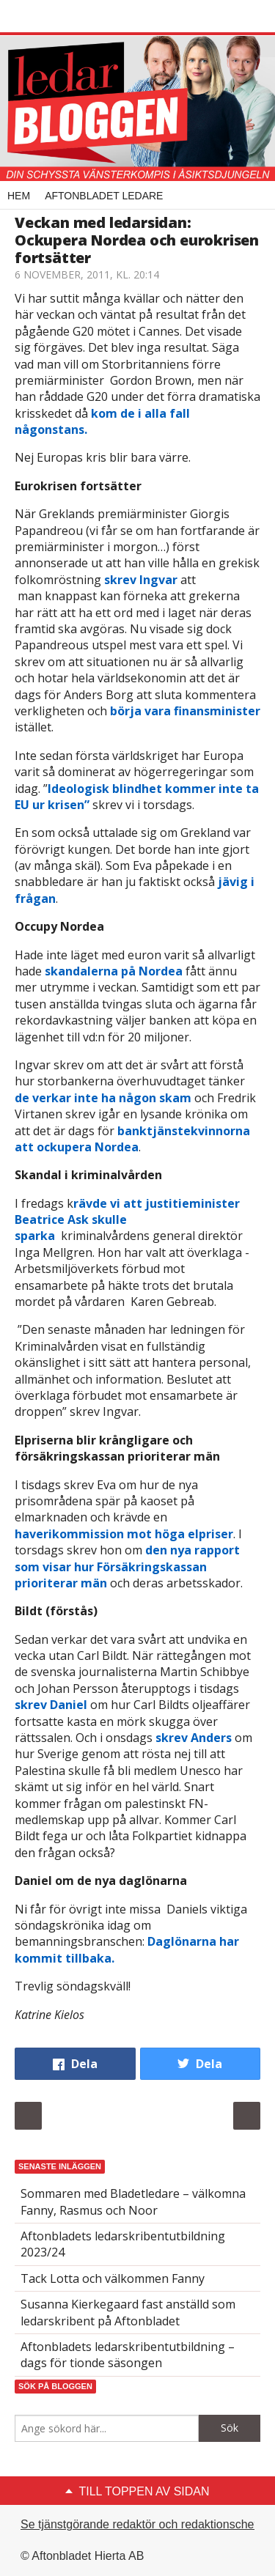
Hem (18, 196)
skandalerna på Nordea (114, 971)
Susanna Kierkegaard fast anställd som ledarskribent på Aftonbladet (128, 2312)
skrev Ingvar (140, 580)
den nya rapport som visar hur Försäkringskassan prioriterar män (127, 1566)
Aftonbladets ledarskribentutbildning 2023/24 (123, 2244)
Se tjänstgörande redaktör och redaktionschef (139, 2524)
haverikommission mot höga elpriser (124, 1534)
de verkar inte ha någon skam (103, 1098)
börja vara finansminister (185, 711)
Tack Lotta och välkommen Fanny (113, 2278)
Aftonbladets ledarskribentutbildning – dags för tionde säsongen (128, 2355)
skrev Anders (193, 1738)
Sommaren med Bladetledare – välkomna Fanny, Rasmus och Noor (133, 2201)
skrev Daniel (52, 1705)
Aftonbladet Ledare (104, 196)
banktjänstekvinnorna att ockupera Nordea (132, 1139)
